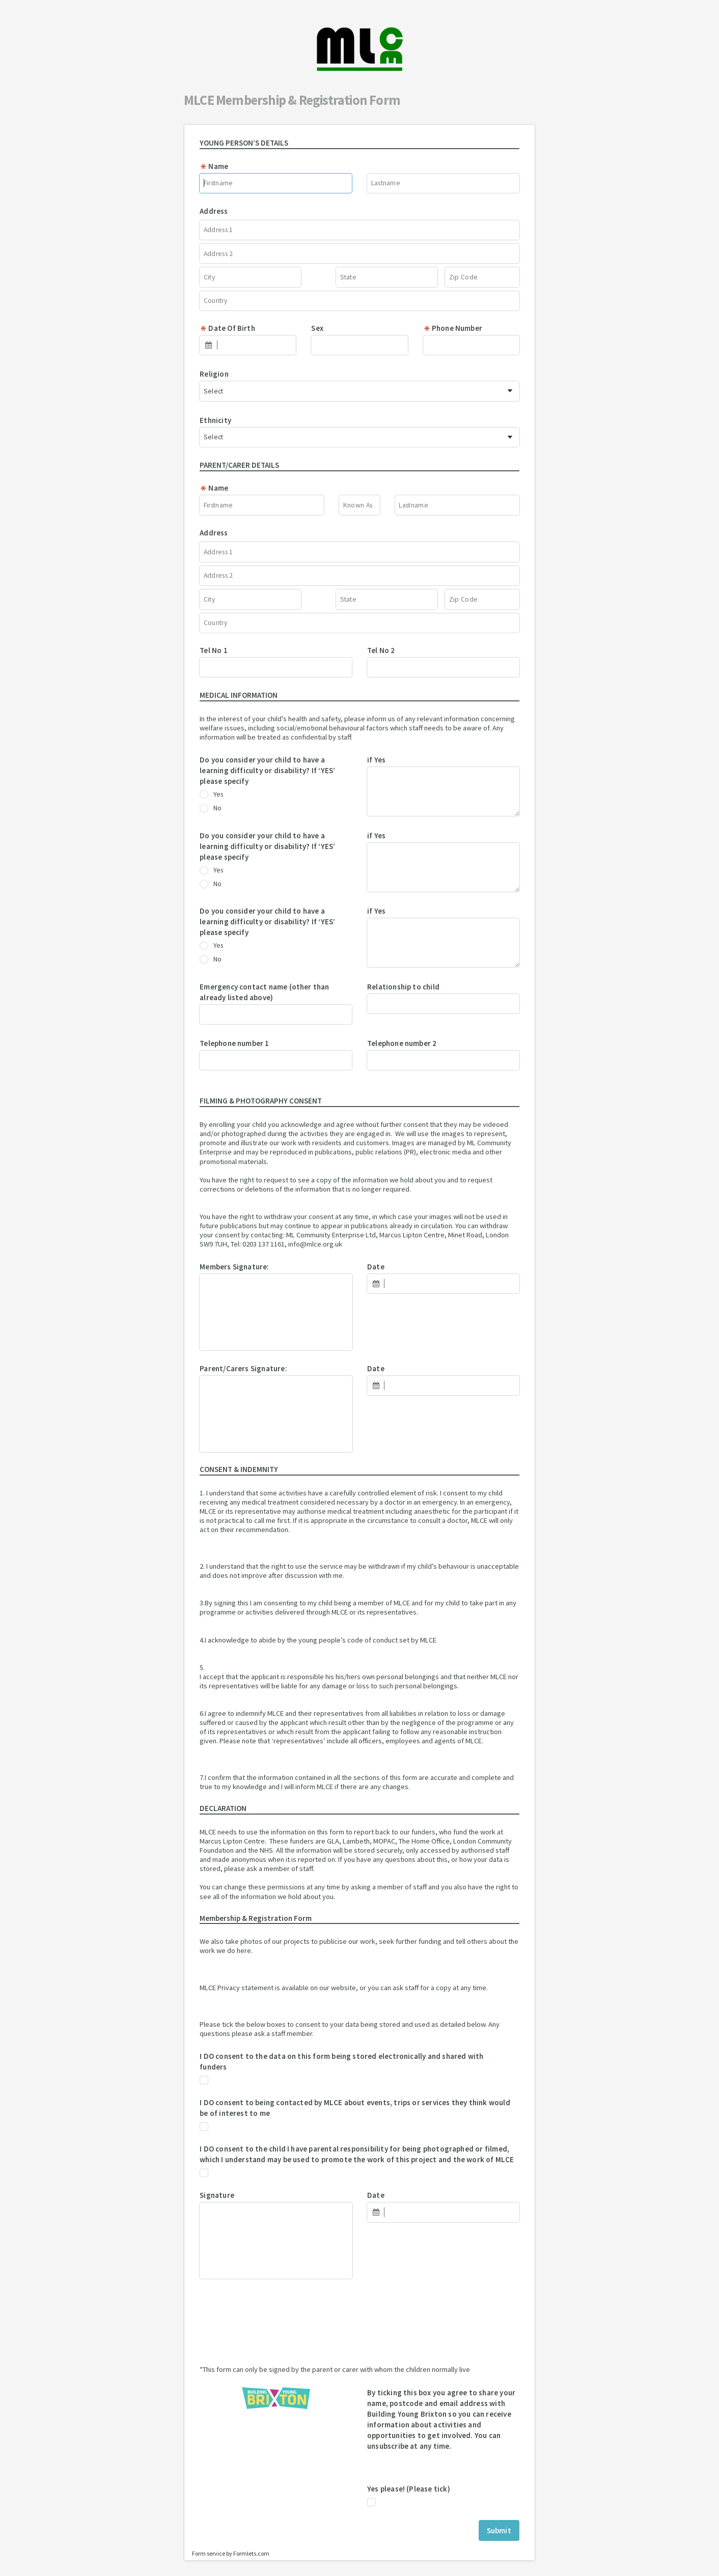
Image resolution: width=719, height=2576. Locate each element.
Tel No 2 (381, 650)
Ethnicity (215, 420)
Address (214, 211)
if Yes (376, 760)
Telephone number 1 (234, 1043)
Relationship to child (403, 987)
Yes (212, 794)
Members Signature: (234, 1266)
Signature (217, 2195)
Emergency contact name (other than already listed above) (264, 992)
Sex (317, 328)
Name (214, 166)
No (211, 808)
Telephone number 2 (401, 1043)
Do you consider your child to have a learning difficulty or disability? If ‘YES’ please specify (267, 770)
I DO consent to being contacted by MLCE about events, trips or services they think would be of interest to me (355, 2108)
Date (375, 1266)
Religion (214, 374)
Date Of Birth (227, 328)
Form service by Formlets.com (230, 2553)
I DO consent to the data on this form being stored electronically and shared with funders (341, 2061)
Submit (499, 2530)
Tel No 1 (214, 650)
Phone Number (452, 328)
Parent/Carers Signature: (243, 1368)
